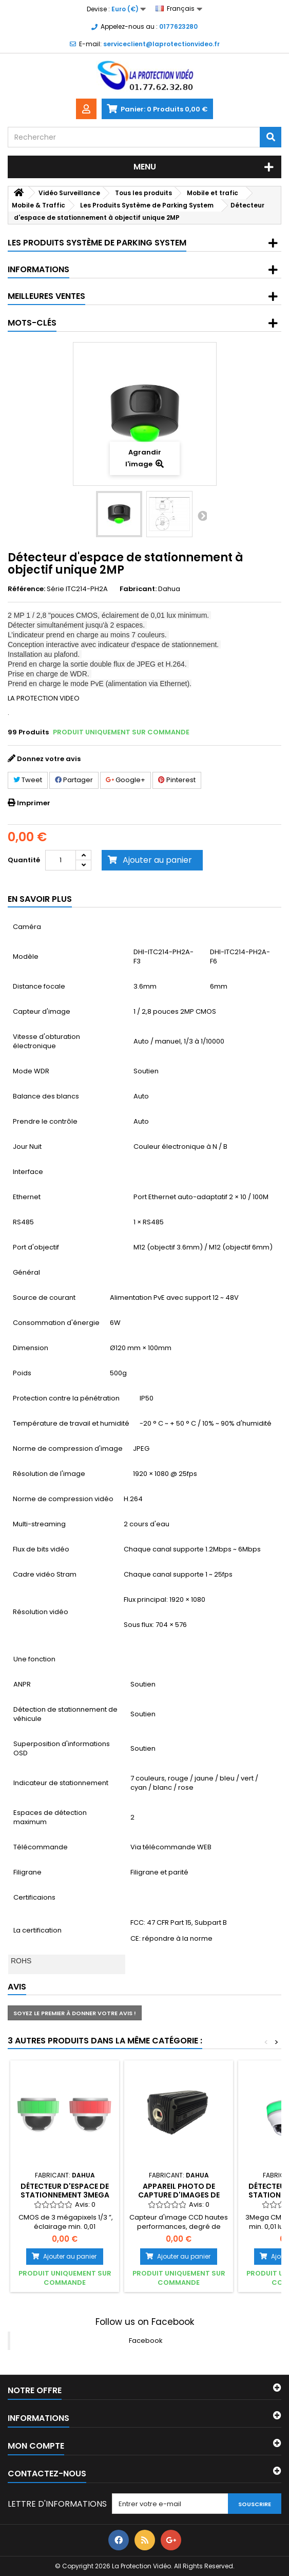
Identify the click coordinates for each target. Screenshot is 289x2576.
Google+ (125, 780)
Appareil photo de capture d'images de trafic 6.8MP (179, 2194)
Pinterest (177, 780)
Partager (74, 780)
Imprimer (33, 803)
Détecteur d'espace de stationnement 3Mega (65, 2190)
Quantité (24, 860)
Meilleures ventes (46, 296)
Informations (38, 269)
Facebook (146, 2340)
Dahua (169, 589)
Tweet (27, 780)
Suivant (202, 515)
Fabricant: (138, 589)
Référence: (26, 589)
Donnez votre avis (49, 759)
